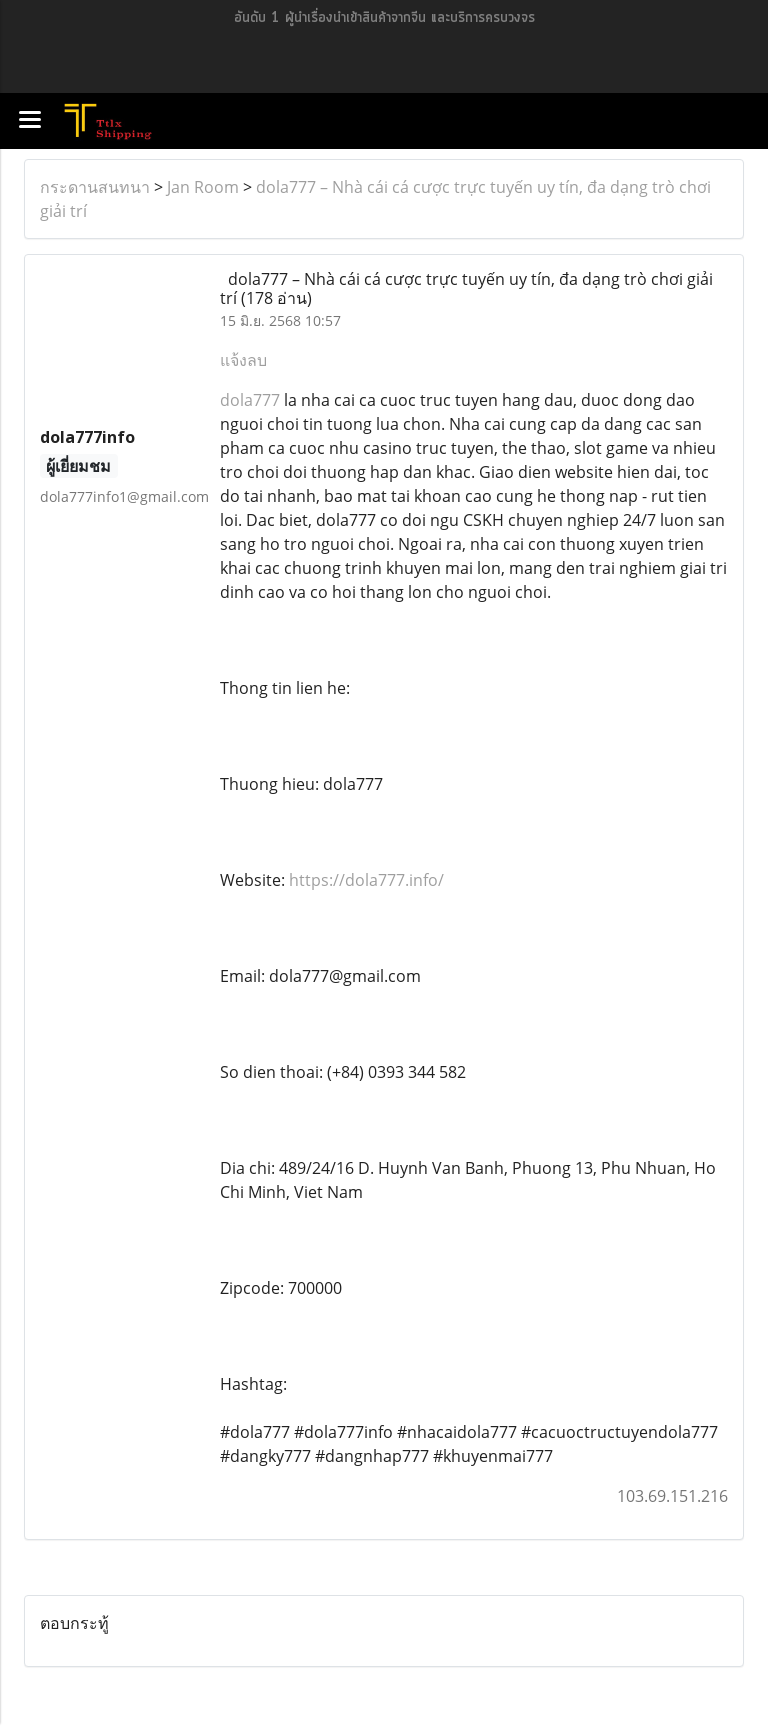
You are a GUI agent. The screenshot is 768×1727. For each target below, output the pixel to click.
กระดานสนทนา (95, 187)
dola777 (252, 400)
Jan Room (203, 187)
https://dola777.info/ (366, 880)
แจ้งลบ (243, 360)
